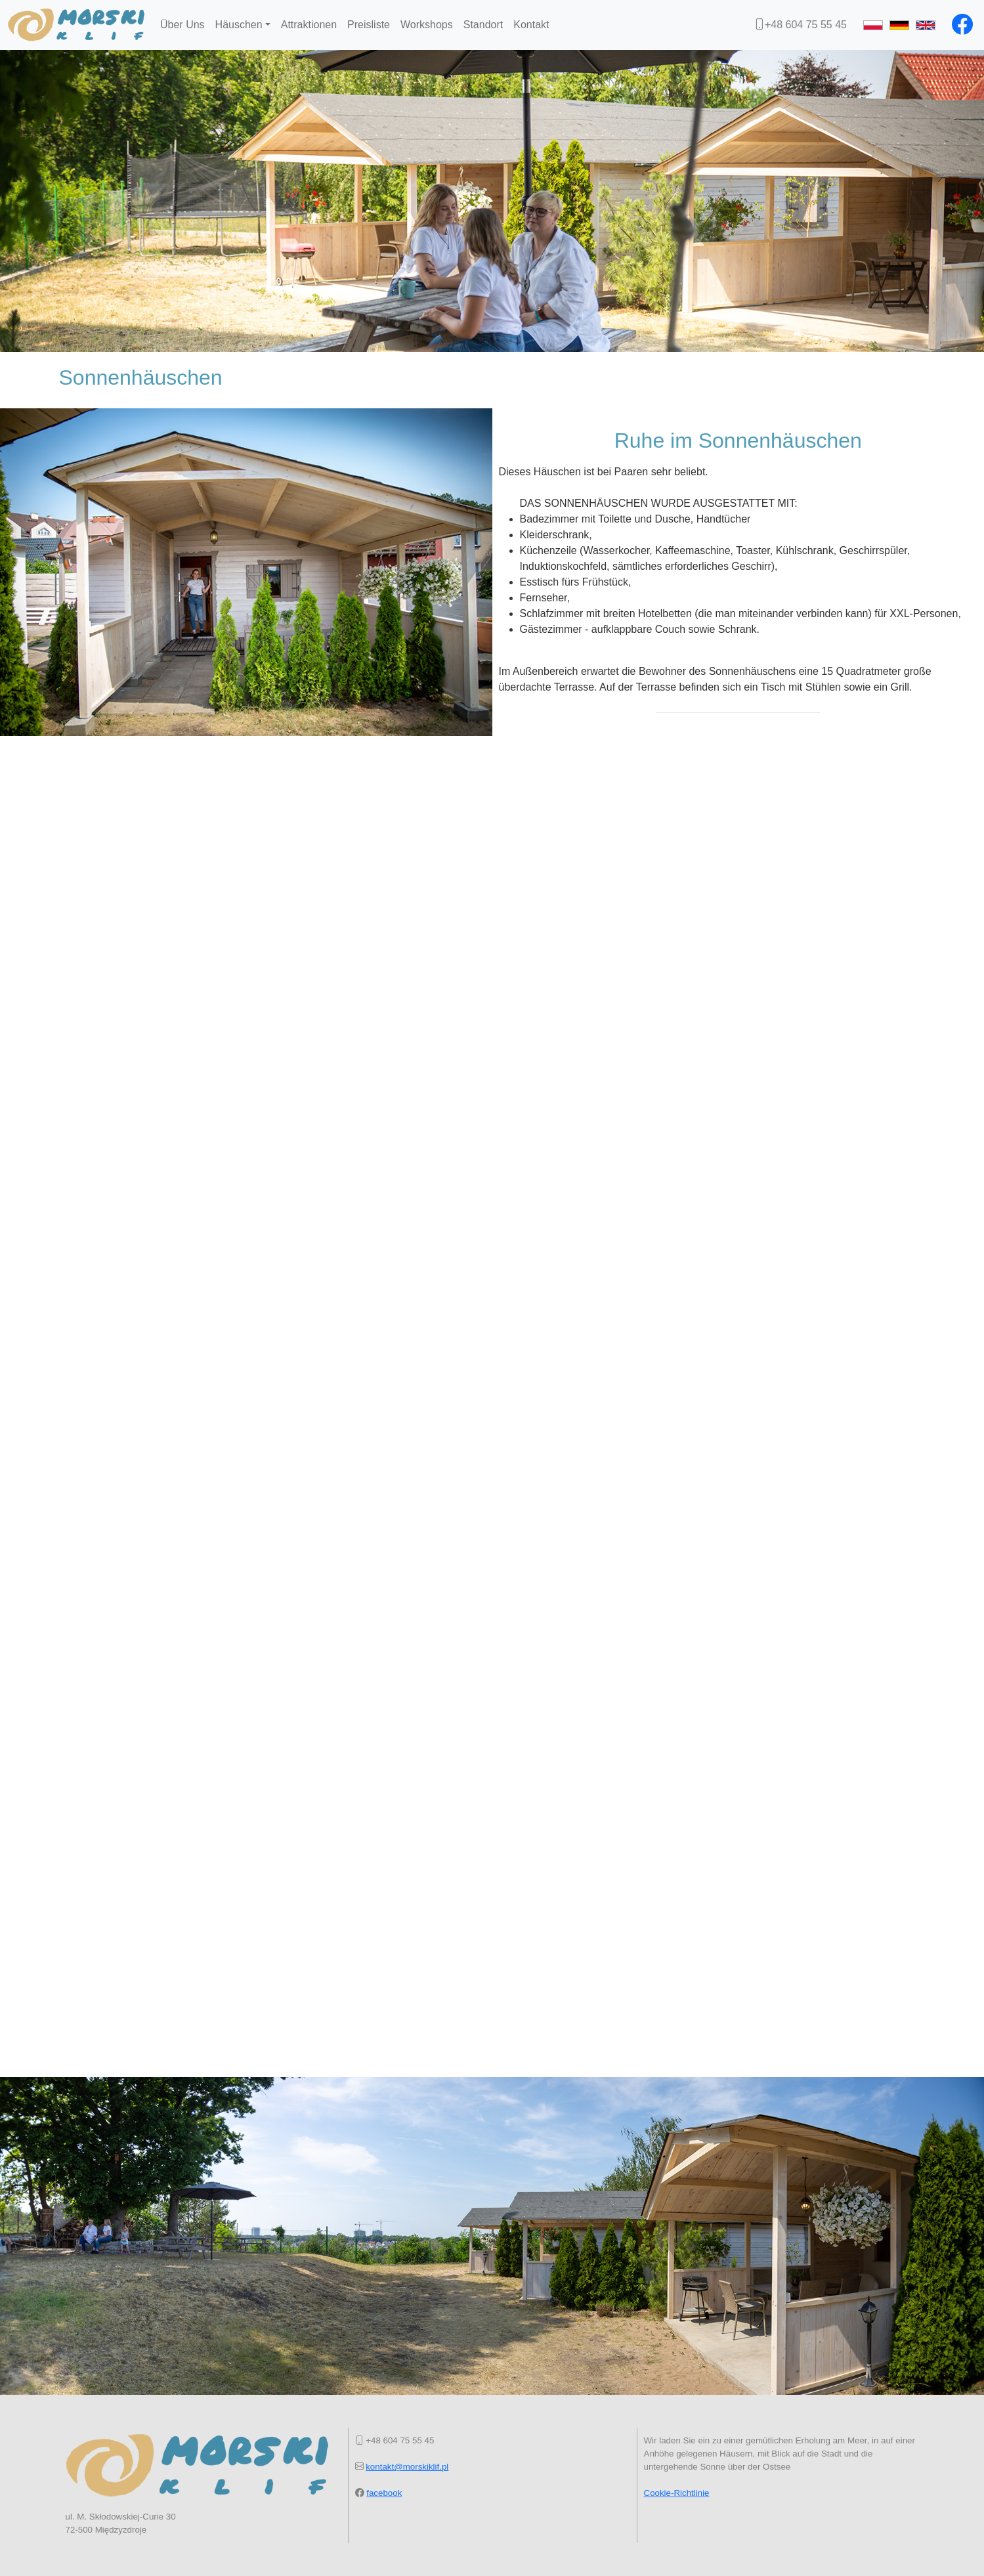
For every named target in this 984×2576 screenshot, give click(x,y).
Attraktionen (309, 24)
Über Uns (182, 24)
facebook (384, 2493)
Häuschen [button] (239, 24)
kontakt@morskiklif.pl (407, 2467)
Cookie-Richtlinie (677, 2493)
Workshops (426, 24)
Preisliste (368, 24)
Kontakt (531, 24)
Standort (483, 24)
